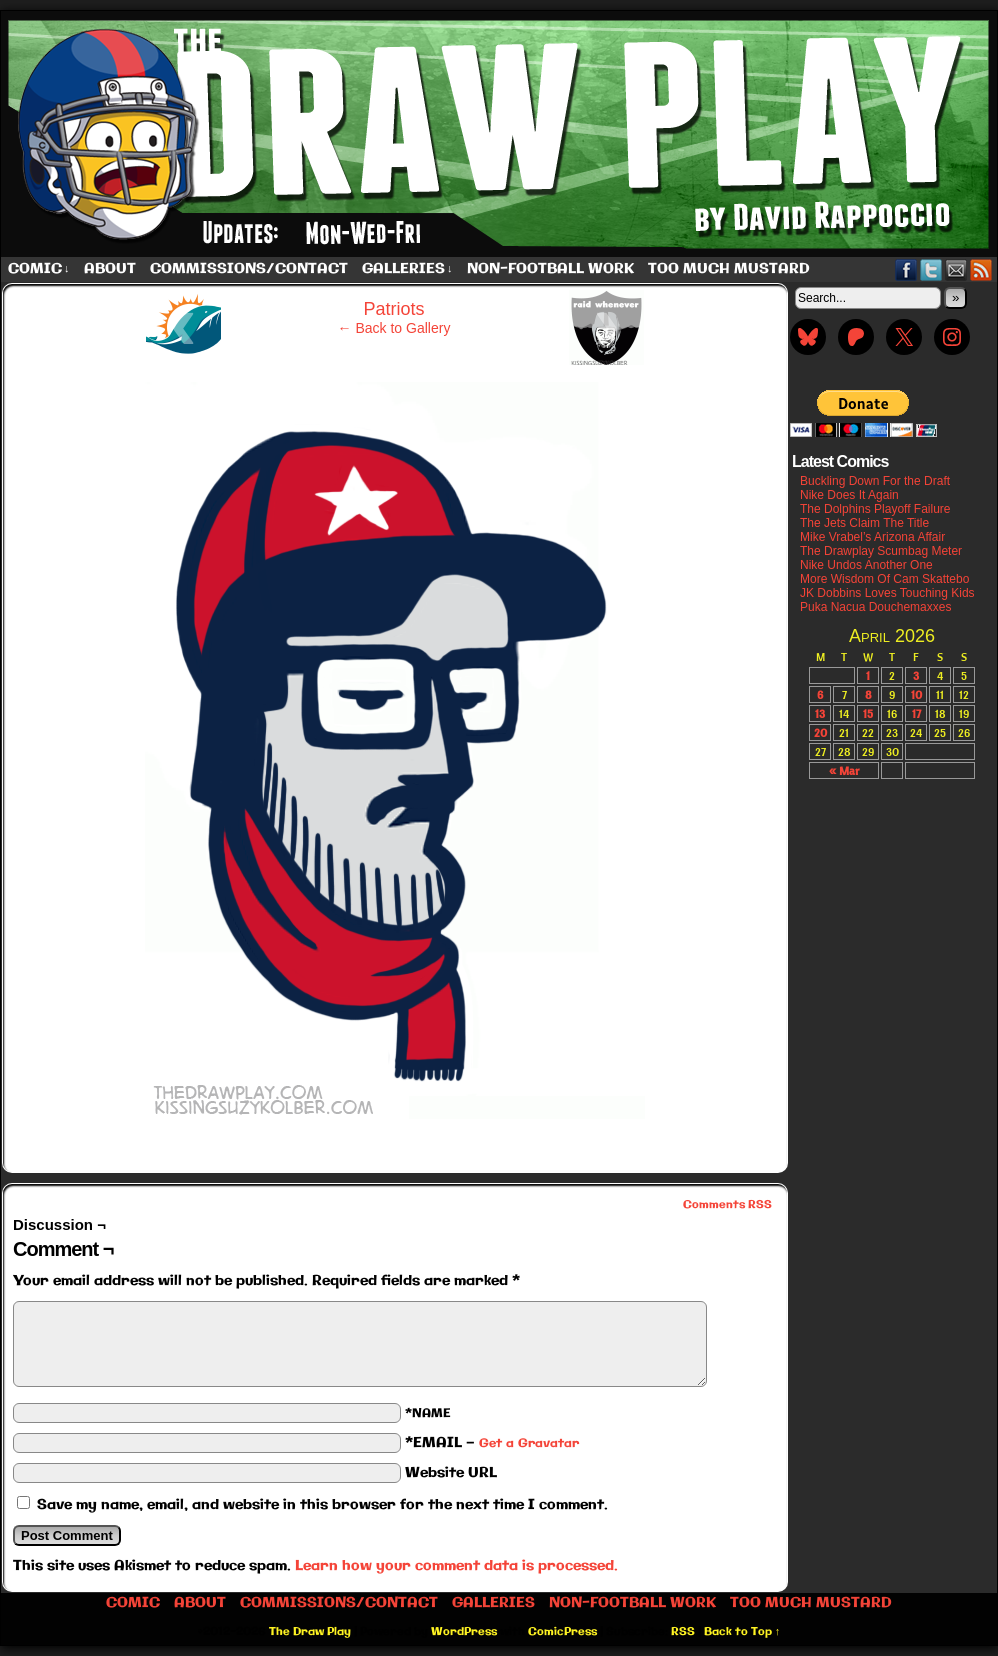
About (110, 269)
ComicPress (562, 1632)
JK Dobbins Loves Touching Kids (887, 593)
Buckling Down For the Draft (875, 481)
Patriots (393, 309)
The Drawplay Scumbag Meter (881, 551)
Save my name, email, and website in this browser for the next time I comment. (322, 1505)
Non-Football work (550, 269)
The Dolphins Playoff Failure (875, 509)
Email (956, 269)
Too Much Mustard (729, 269)
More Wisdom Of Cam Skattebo (884, 579)
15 (868, 713)
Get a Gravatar (529, 1443)
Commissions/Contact (249, 269)
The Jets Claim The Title (864, 523)
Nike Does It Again (849, 495)
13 (820, 713)
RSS (981, 269)
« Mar (844, 770)
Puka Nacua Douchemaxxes (875, 607)
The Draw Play (310, 1632)
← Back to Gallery (394, 328)
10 (916, 694)
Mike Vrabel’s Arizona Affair (872, 537)
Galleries (407, 269)
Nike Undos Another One (866, 565)
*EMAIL (492, 1443)
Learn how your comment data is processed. (456, 1566)
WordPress (464, 1632)
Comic (39, 269)
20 (820, 732)
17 (916, 713)
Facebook (906, 269)
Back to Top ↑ (742, 1632)
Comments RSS (727, 1205)
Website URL (451, 1473)
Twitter (931, 269)
